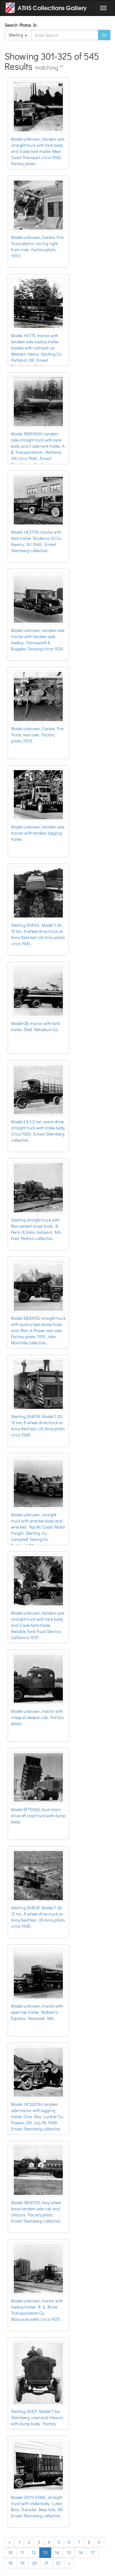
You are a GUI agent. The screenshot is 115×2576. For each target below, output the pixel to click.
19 (22, 2563)
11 (22, 2552)
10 (10, 2552)
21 (46, 2563)
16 (81, 2552)
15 (69, 2552)
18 (10, 2563)
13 (45, 2552)
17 (93, 2552)
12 (34, 2552)
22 (58, 2563)
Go (104, 35)
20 (34, 2563)
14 (57, 2552)
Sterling (18, 35)
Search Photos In (22, 25)
